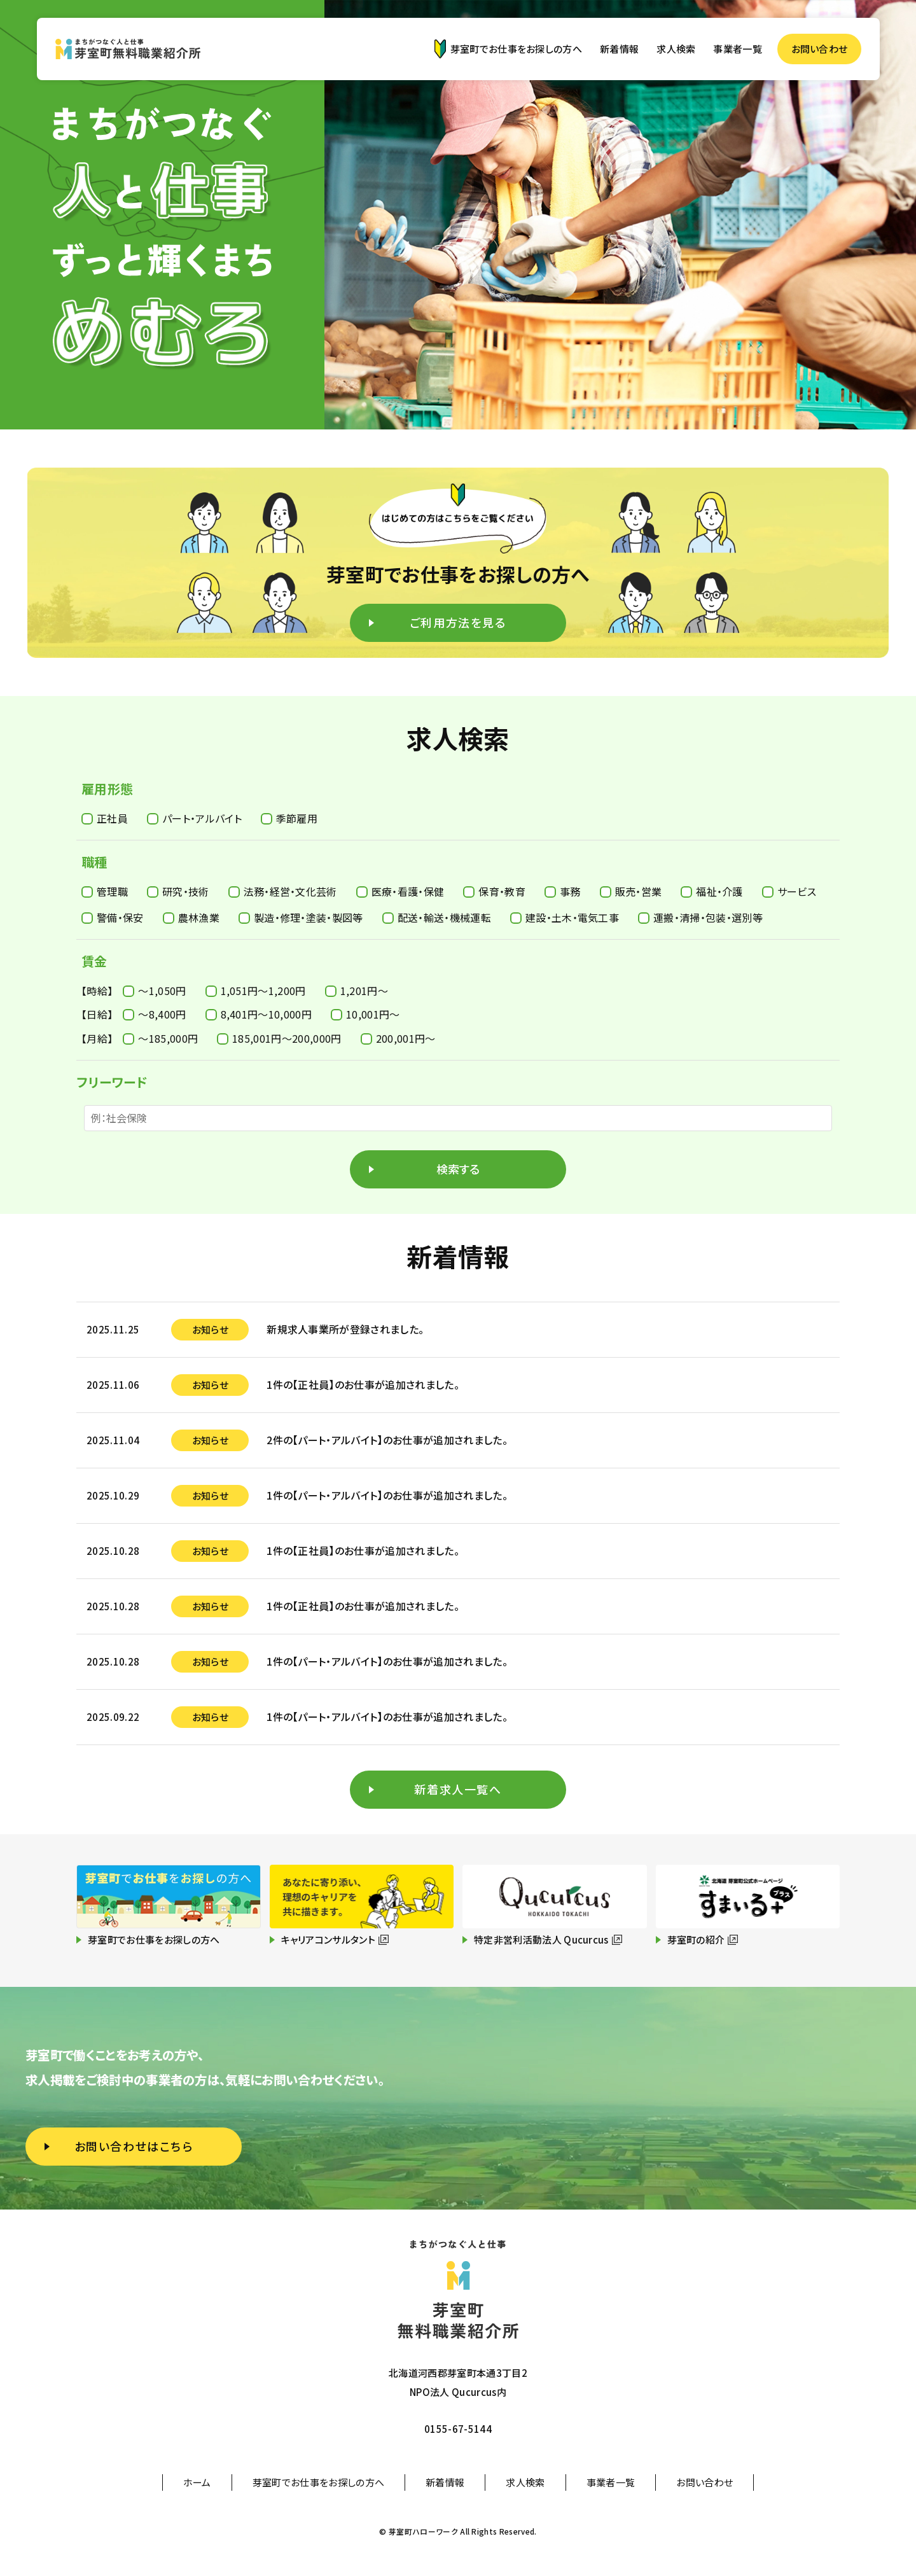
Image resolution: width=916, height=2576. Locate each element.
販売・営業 (631, 891)
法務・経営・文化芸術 (282, 891)
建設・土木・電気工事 (564, 917)
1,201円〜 (356, 990)
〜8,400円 (154, 1014)
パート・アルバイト (194, 818)
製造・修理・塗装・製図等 (301, 917)
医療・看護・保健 (400, 891)
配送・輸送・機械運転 (436, 917)
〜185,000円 (160, 1038)
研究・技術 (178, 891)
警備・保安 (112, 917)
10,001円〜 (365, 1014)
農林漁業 (191, 917)
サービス (789, 891)
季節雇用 (289, 818)
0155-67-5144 (458, 2428)
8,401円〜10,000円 (258, 1014)
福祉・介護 (712, 891)
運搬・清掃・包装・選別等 (700, 917)
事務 (563, 891)
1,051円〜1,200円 (255, 990)
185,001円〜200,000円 (279, 1038)
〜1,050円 (154, 990)
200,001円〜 (398, 1038)
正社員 (104, 818)
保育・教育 (494, 891)
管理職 (104, 891)
